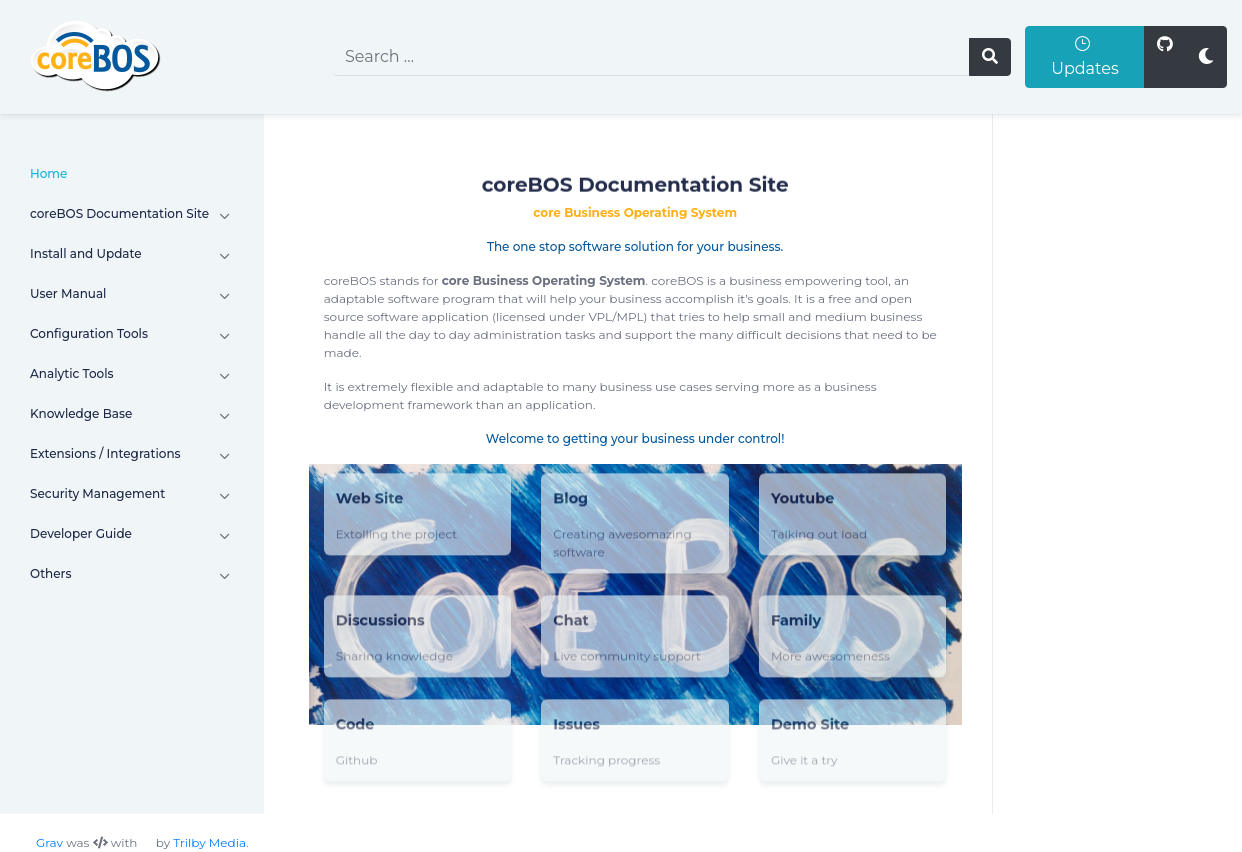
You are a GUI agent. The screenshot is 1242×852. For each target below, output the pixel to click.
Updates (1084, 56)
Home (48, 173)
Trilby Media (209, 842)
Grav (49, 842)
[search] (651, 57)
